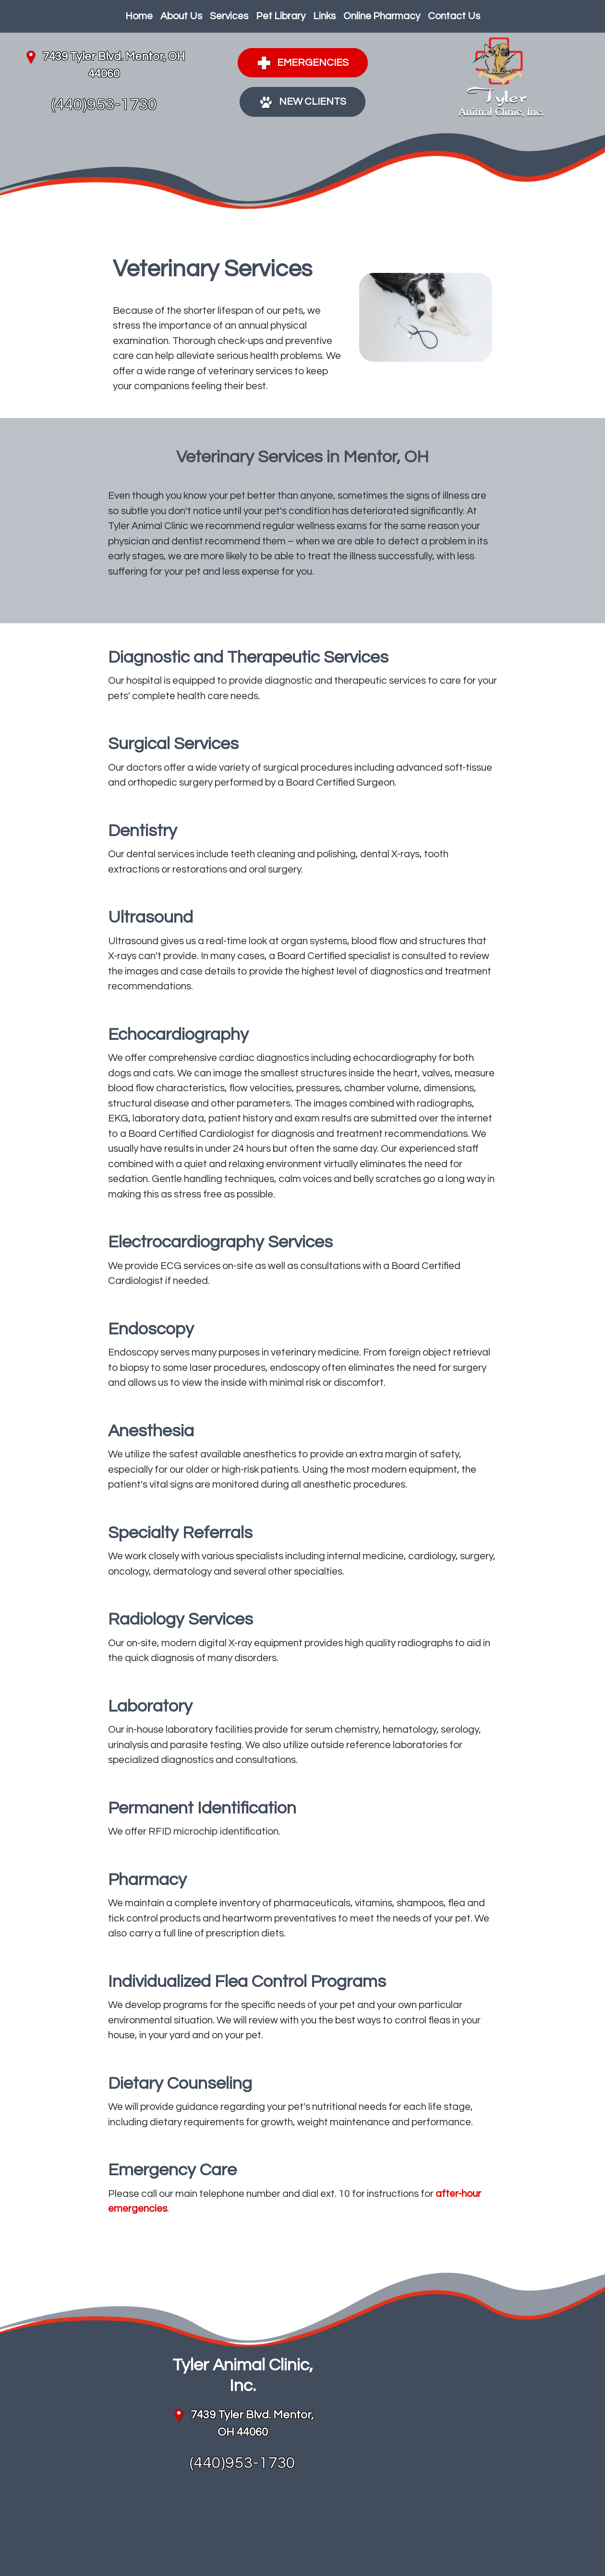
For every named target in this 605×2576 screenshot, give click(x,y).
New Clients (302, 102)
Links (324, 16)
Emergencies (303, 63)
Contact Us (454, 16)
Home (139, 16)
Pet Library (280, 16)
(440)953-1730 (104, 104)
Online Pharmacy (381, 16)
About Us (181, 16)
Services (229, 16)
